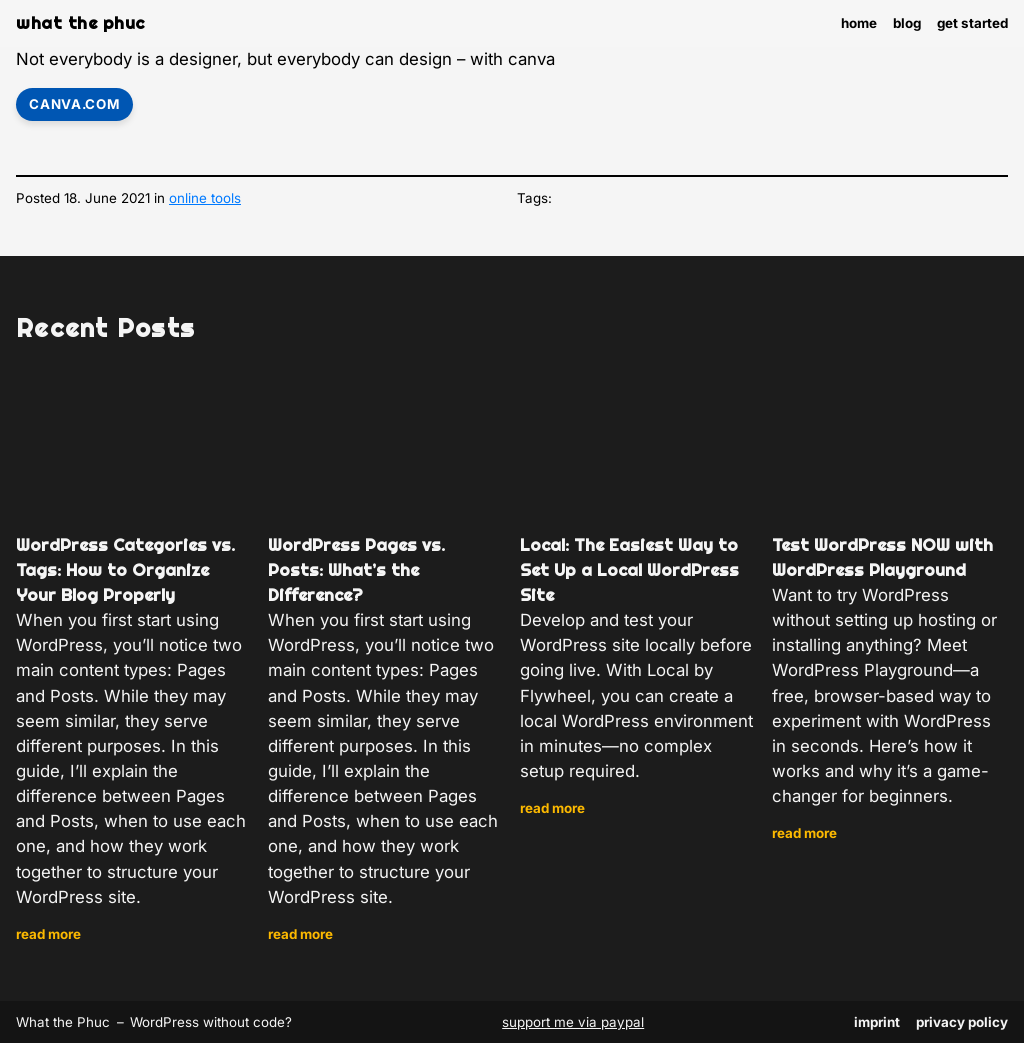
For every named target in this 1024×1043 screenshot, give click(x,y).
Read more (48, 935)
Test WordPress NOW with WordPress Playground (882, 557)
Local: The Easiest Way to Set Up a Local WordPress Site (629, 570)
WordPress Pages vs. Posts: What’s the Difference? (356, 570)
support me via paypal (573, 1022)
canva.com (74, 104)
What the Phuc (80, 23)
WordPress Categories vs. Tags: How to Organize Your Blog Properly (125, 570)
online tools (205, 198)
